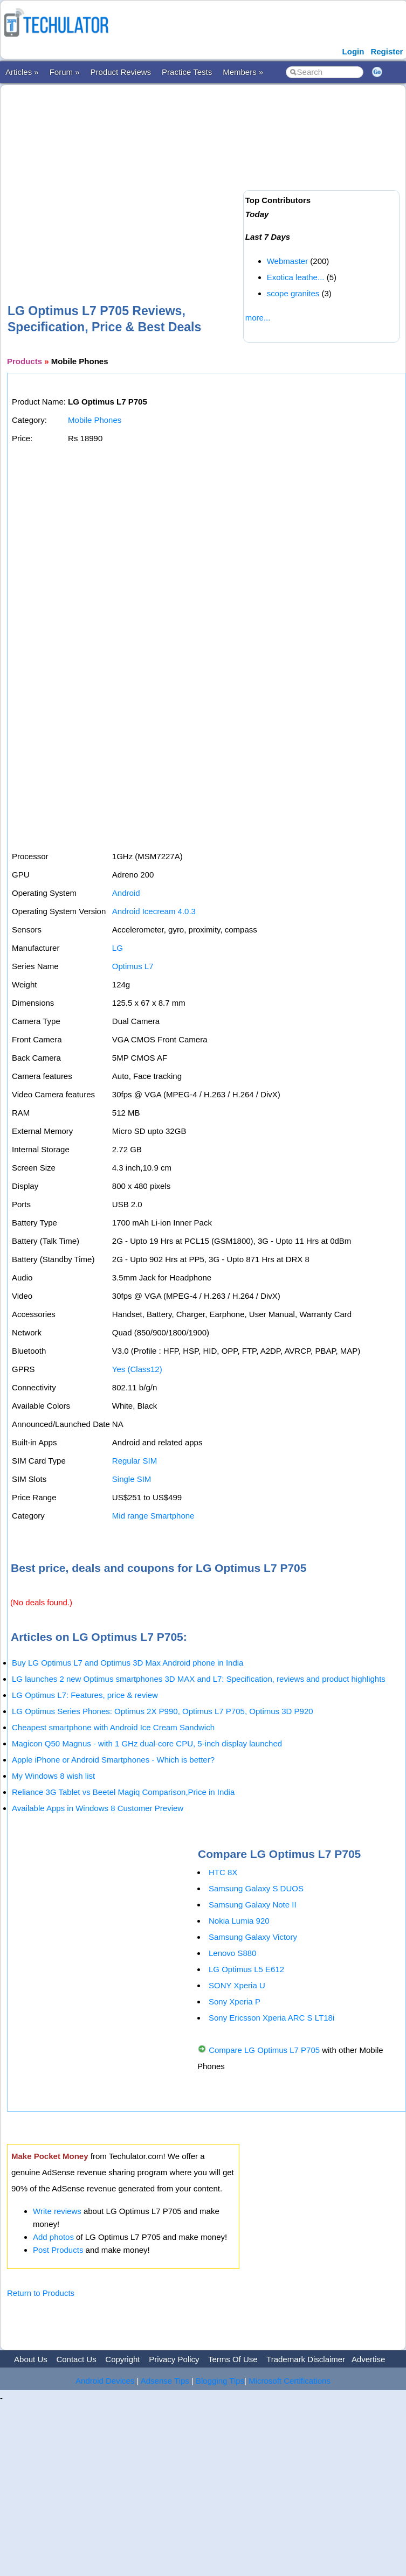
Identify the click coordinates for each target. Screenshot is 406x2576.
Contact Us (76, 2359)
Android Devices (104, 2380)
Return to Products (40, 2292)
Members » (243, 71)
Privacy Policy (174, 2359)
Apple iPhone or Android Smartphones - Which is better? (113, 1759)
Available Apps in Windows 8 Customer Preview (97, 1808)
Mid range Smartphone (153, 1515)
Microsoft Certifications (290, 2380)
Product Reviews (121, 71)
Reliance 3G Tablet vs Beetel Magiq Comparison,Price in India (123, 1792)
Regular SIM (134, 1460)
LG (117, 947)
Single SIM (132, 1479)
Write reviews (57, 2211)
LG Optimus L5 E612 (246, 1969)
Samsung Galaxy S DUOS (256, 1888)
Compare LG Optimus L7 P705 (264, 2050)
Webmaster (287, 261)
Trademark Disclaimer (305, 2359)
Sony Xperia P (234, 2001)
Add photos (53, 2236)
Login (353, 51)
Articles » (22, 71)
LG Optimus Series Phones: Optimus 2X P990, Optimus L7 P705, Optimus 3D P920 (162, 1711)
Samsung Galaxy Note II (253, 1904)
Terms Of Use (233, 2359)
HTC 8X (223, 1872)
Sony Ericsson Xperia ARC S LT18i (271, 2017)
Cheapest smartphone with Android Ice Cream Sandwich (113, 1727)
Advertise (369, 2359)
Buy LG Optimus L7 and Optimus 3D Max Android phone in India (127, 1662)
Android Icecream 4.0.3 (154, 911)
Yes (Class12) (137, 1369)
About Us (30, 2359)
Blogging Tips (220, 2380)
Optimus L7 (133, 966)
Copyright (122, 2359)
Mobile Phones (94, 419)
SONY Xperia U (237, 1985)
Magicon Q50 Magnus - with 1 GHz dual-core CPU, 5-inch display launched (147, 1743)
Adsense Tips (165, 2380)
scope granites (293, 293)
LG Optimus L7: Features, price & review (85, 1695)
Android (126, 892)
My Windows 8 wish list (53, 1775)
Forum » (65, 71)
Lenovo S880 (232, 1953)
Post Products (58, 2249)
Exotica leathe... (296, 277)
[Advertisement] (151, 176)
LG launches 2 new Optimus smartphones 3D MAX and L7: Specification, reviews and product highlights (199, 1678)
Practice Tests (187, 71)
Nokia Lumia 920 (239, 1920)
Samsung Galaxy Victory (253, 1936)
